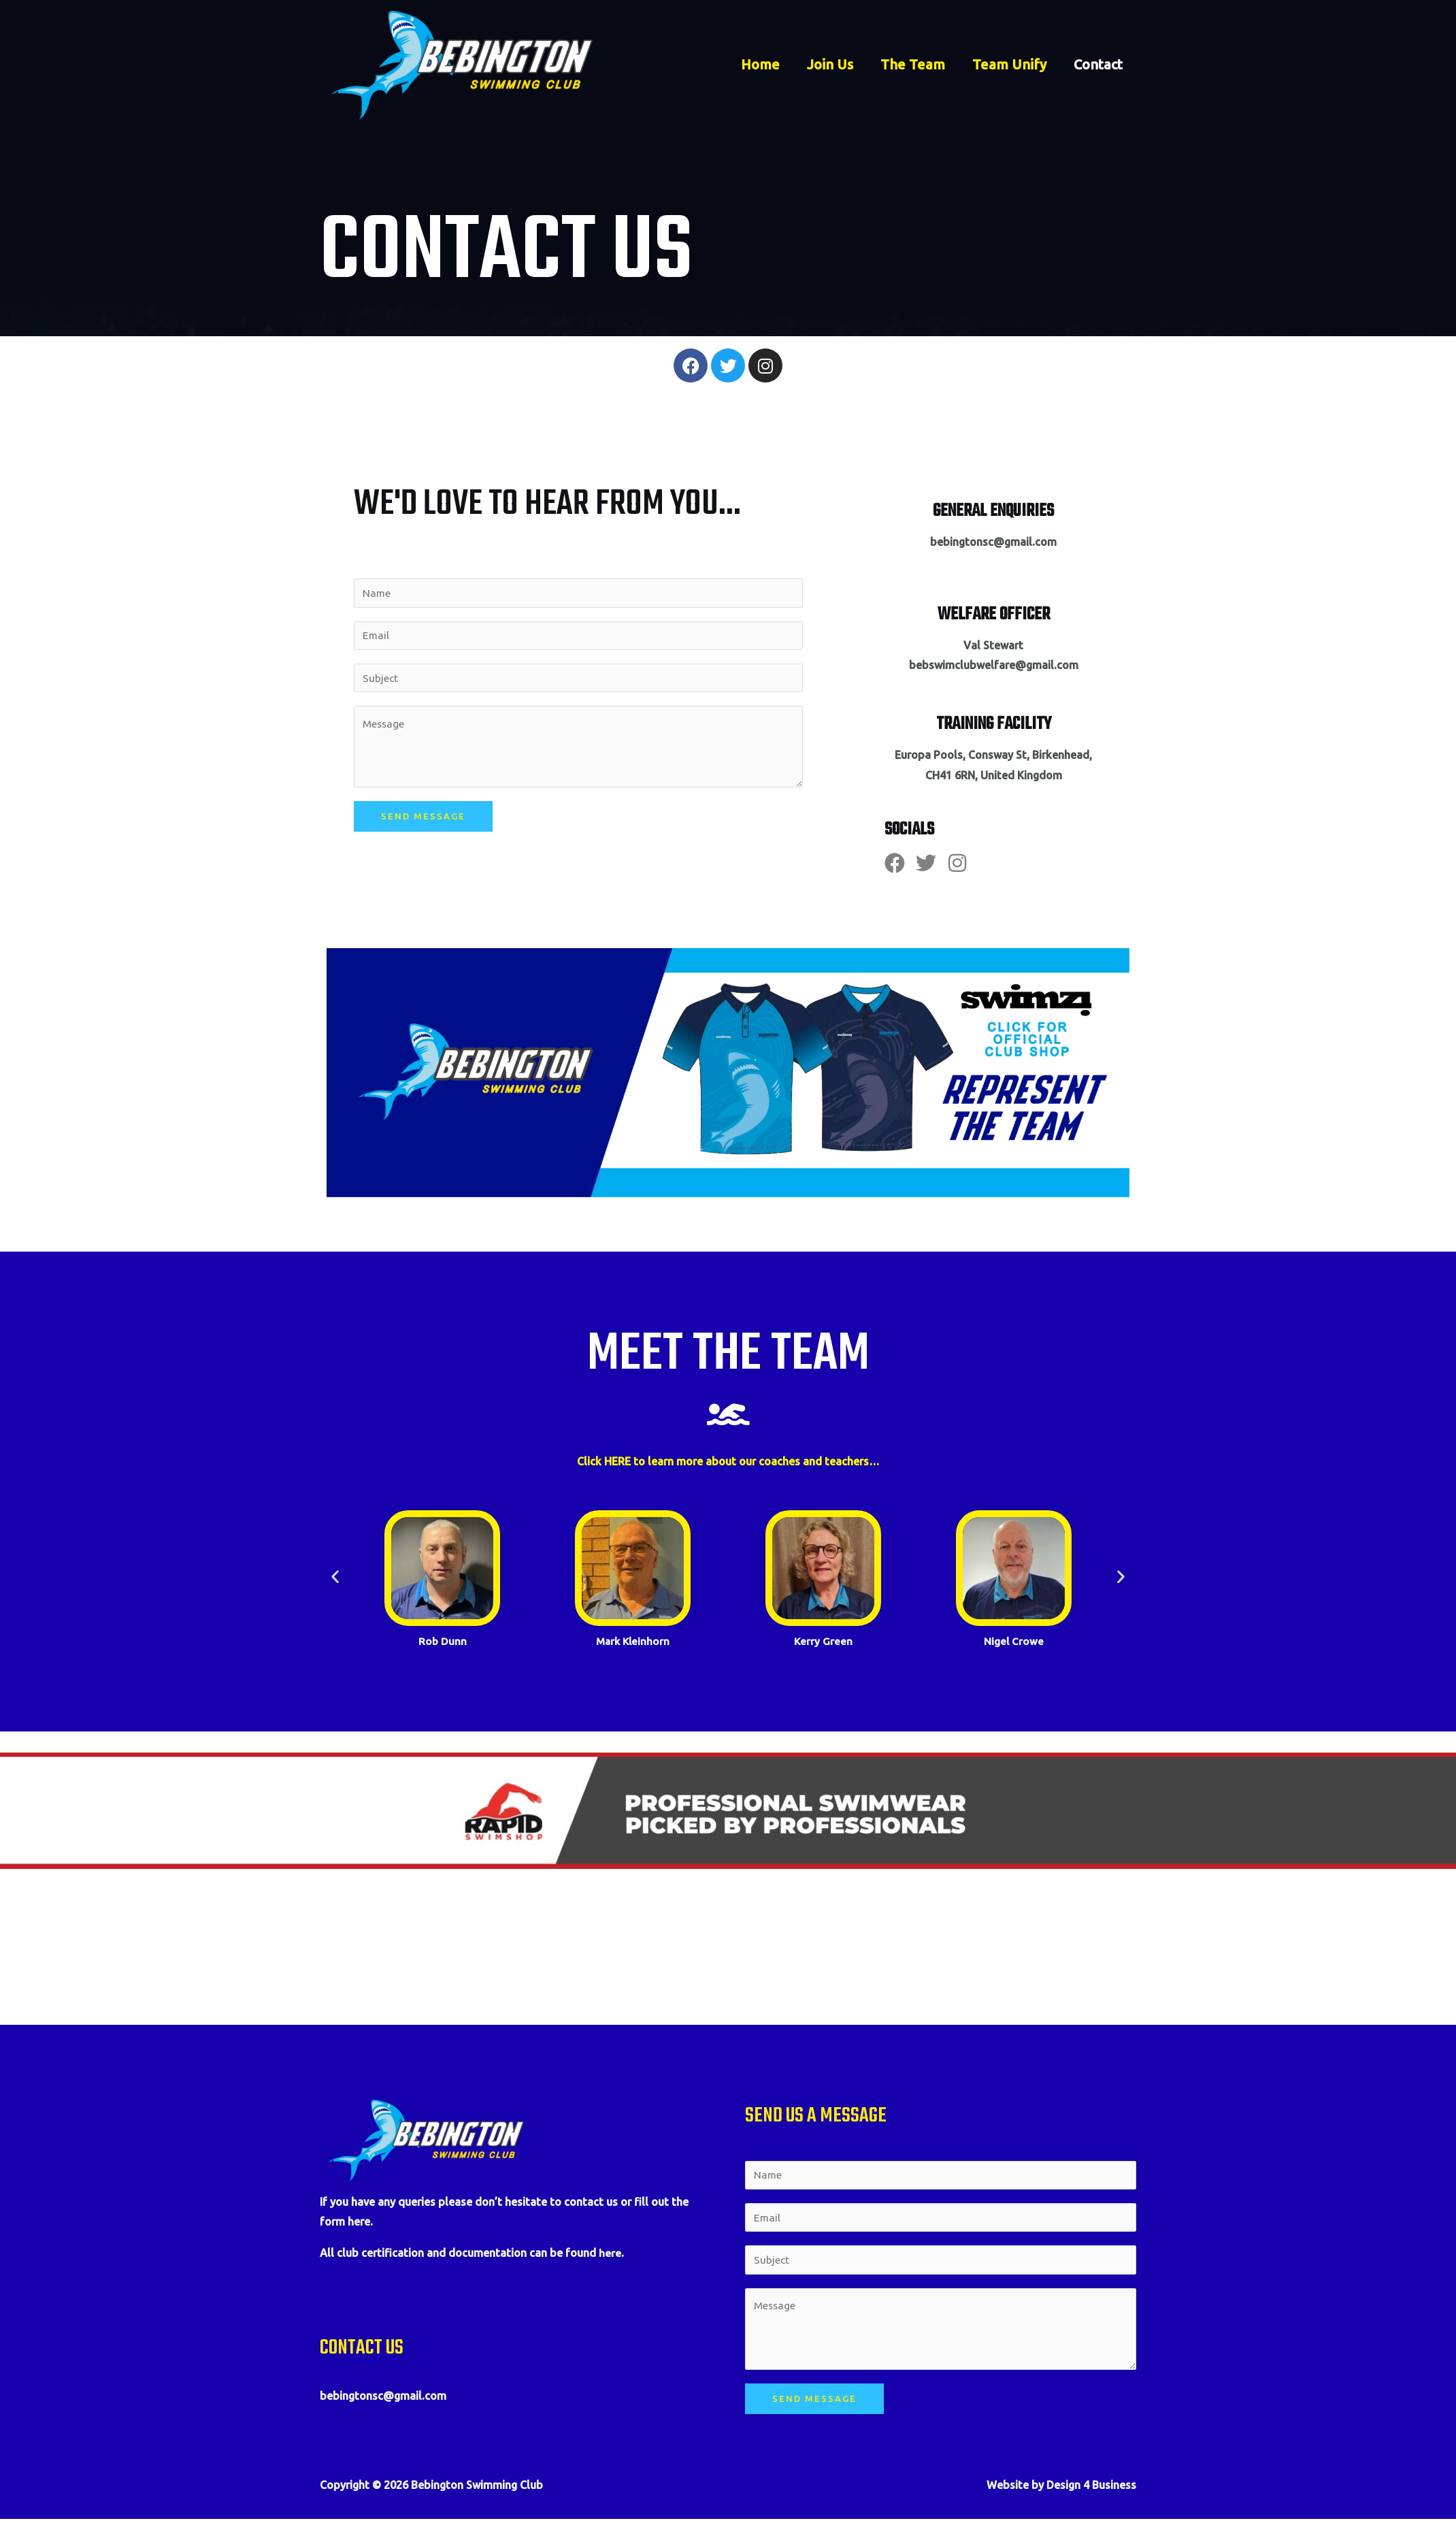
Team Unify (1009, 64)
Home (760, 64)
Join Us (830, 64)
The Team (912, 64)
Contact (1098, 64)
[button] (335, 1576)
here (610, 2253)
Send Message (423, 818)
